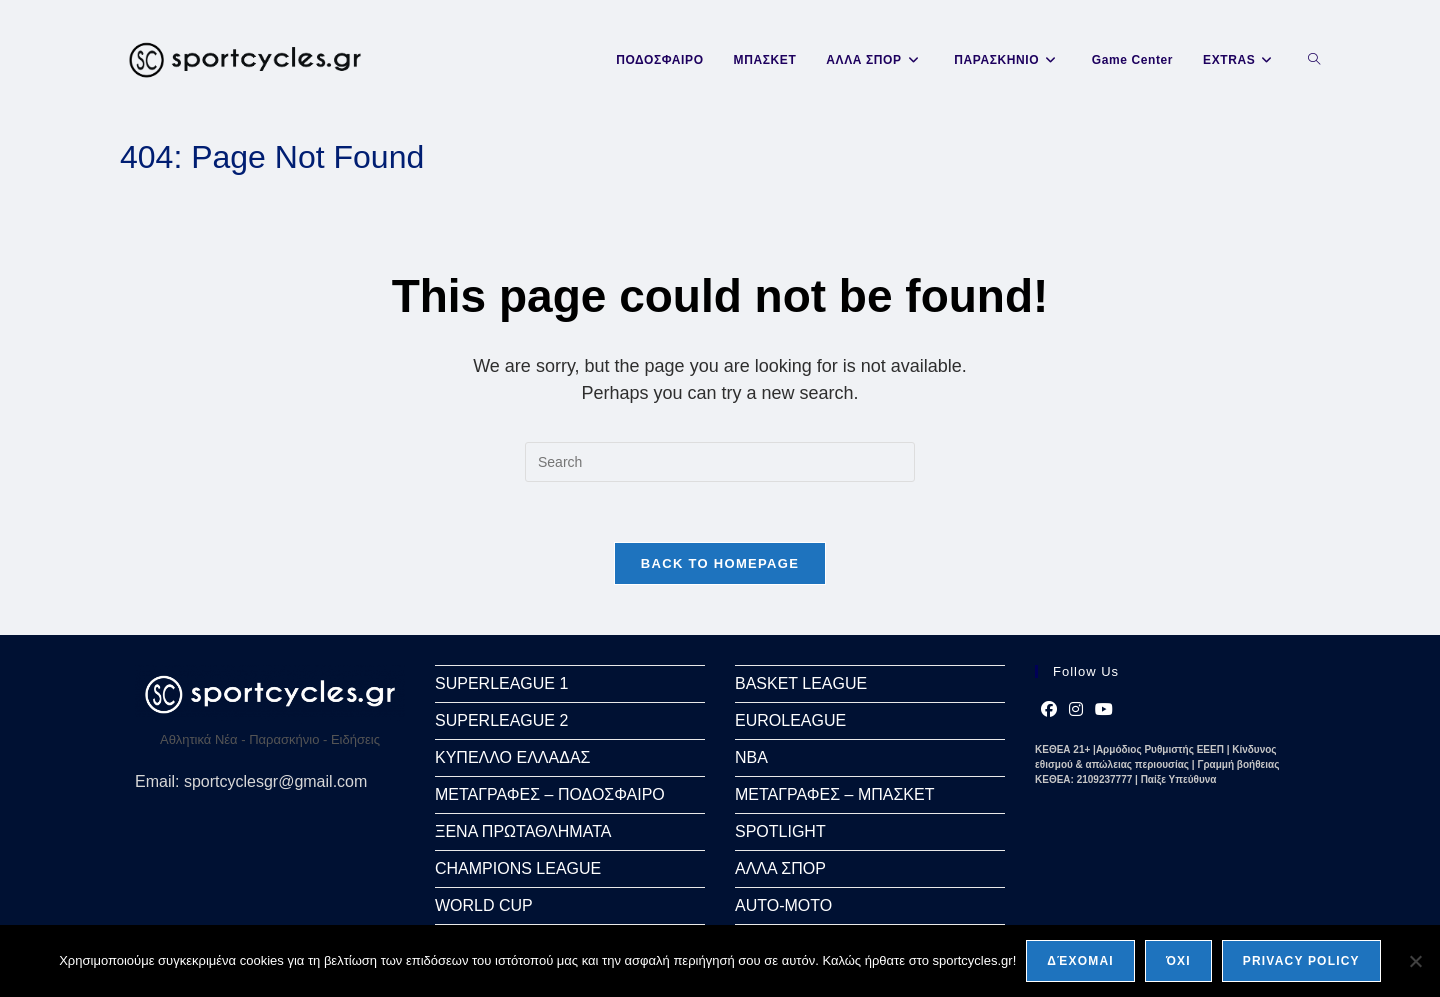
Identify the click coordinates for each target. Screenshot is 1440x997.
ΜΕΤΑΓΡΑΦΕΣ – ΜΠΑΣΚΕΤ (834, 794)
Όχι (1178, 961)
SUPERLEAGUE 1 (501, 683)
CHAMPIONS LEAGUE (518, 868)
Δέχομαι (1080, 961)
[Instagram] (1076, 710)
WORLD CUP (484, 905)
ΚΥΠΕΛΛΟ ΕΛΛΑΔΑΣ (512, 757)
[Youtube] (1104, 710)
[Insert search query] (720, 462)
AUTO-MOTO (783, 905)
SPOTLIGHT (780, 831)
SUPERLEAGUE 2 (501, 720)
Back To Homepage (720, 563)
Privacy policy (1301, 961)
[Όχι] (1415, 961)
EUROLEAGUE (790, 720)
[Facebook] (1049, 710)
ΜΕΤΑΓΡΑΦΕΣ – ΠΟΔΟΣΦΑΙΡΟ (550, 794)
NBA (751, 757)
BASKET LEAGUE (801, 683)
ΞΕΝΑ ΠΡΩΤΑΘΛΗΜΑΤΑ (523, 831)
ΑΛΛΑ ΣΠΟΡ (780, 868)
